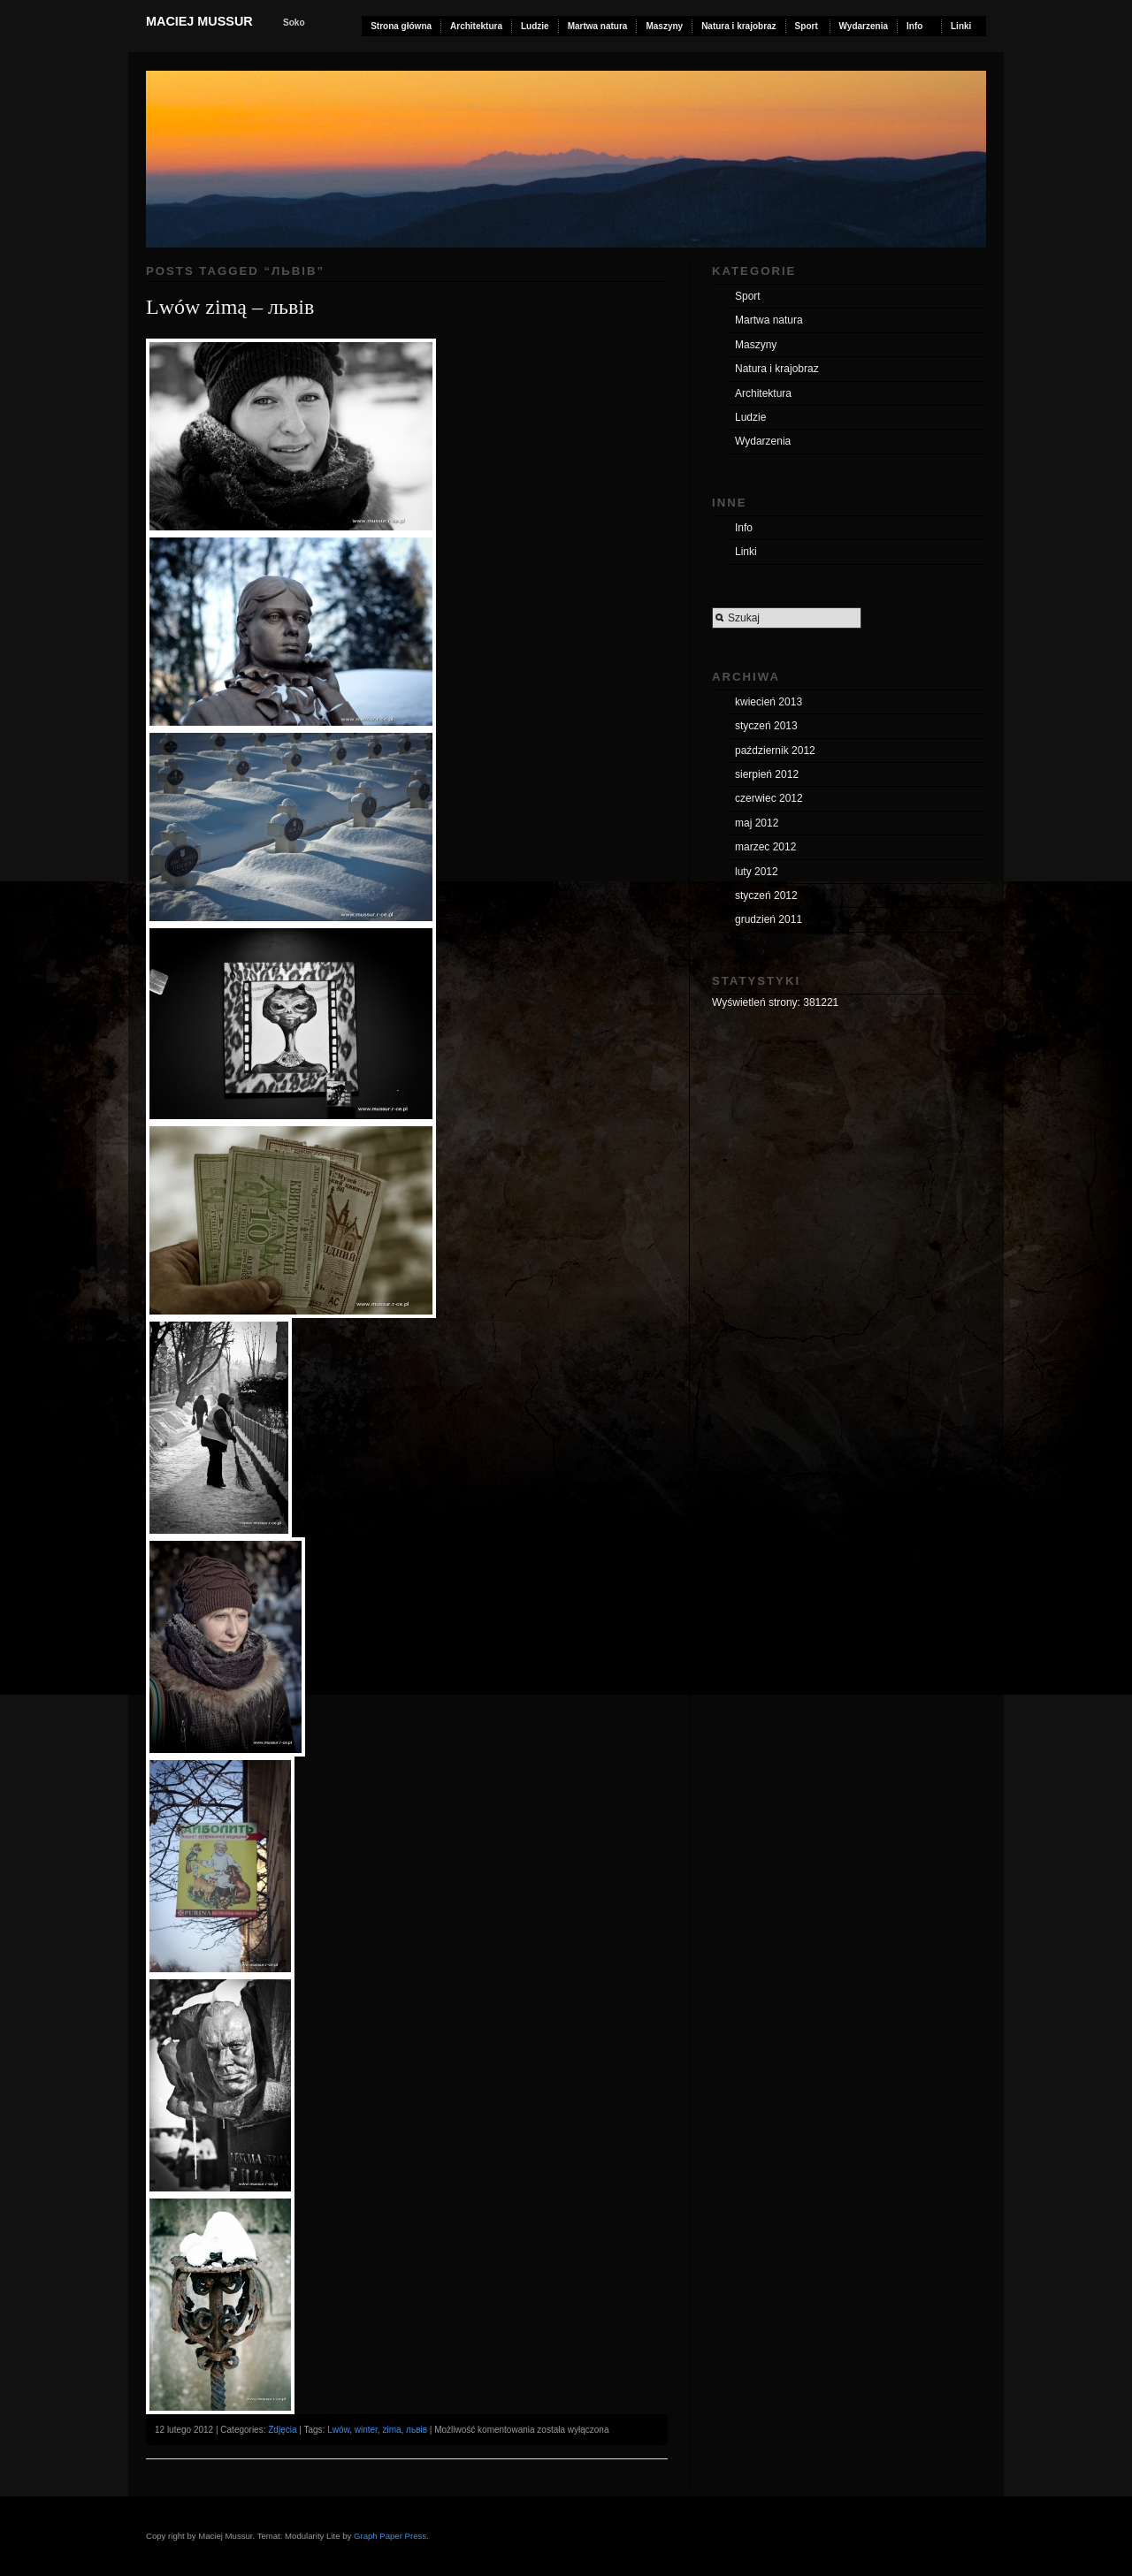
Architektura (476, 26)
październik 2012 (775, 750)
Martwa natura (598, 26)
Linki (961, 26)
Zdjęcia (282, 2430)
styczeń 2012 (766, 895)
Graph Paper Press (390, 2536)
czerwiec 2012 (769, 798)
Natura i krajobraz (738, 26)
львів (416, 2430)
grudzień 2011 (768, 919)
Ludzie (535, 26)
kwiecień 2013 (768, 702)
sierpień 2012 (767, 774)
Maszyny (664, 26)
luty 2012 (756, 871)
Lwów (338, 2430)
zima (391, 2430)
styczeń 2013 (766, 726)
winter (366, 2430)
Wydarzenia (863, 26)
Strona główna (401, 26)
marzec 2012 (765, 847)
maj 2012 (756, 823)
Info (914, 26)
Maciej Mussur (199, 21)
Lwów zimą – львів (230, 306)
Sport (806, 26)
